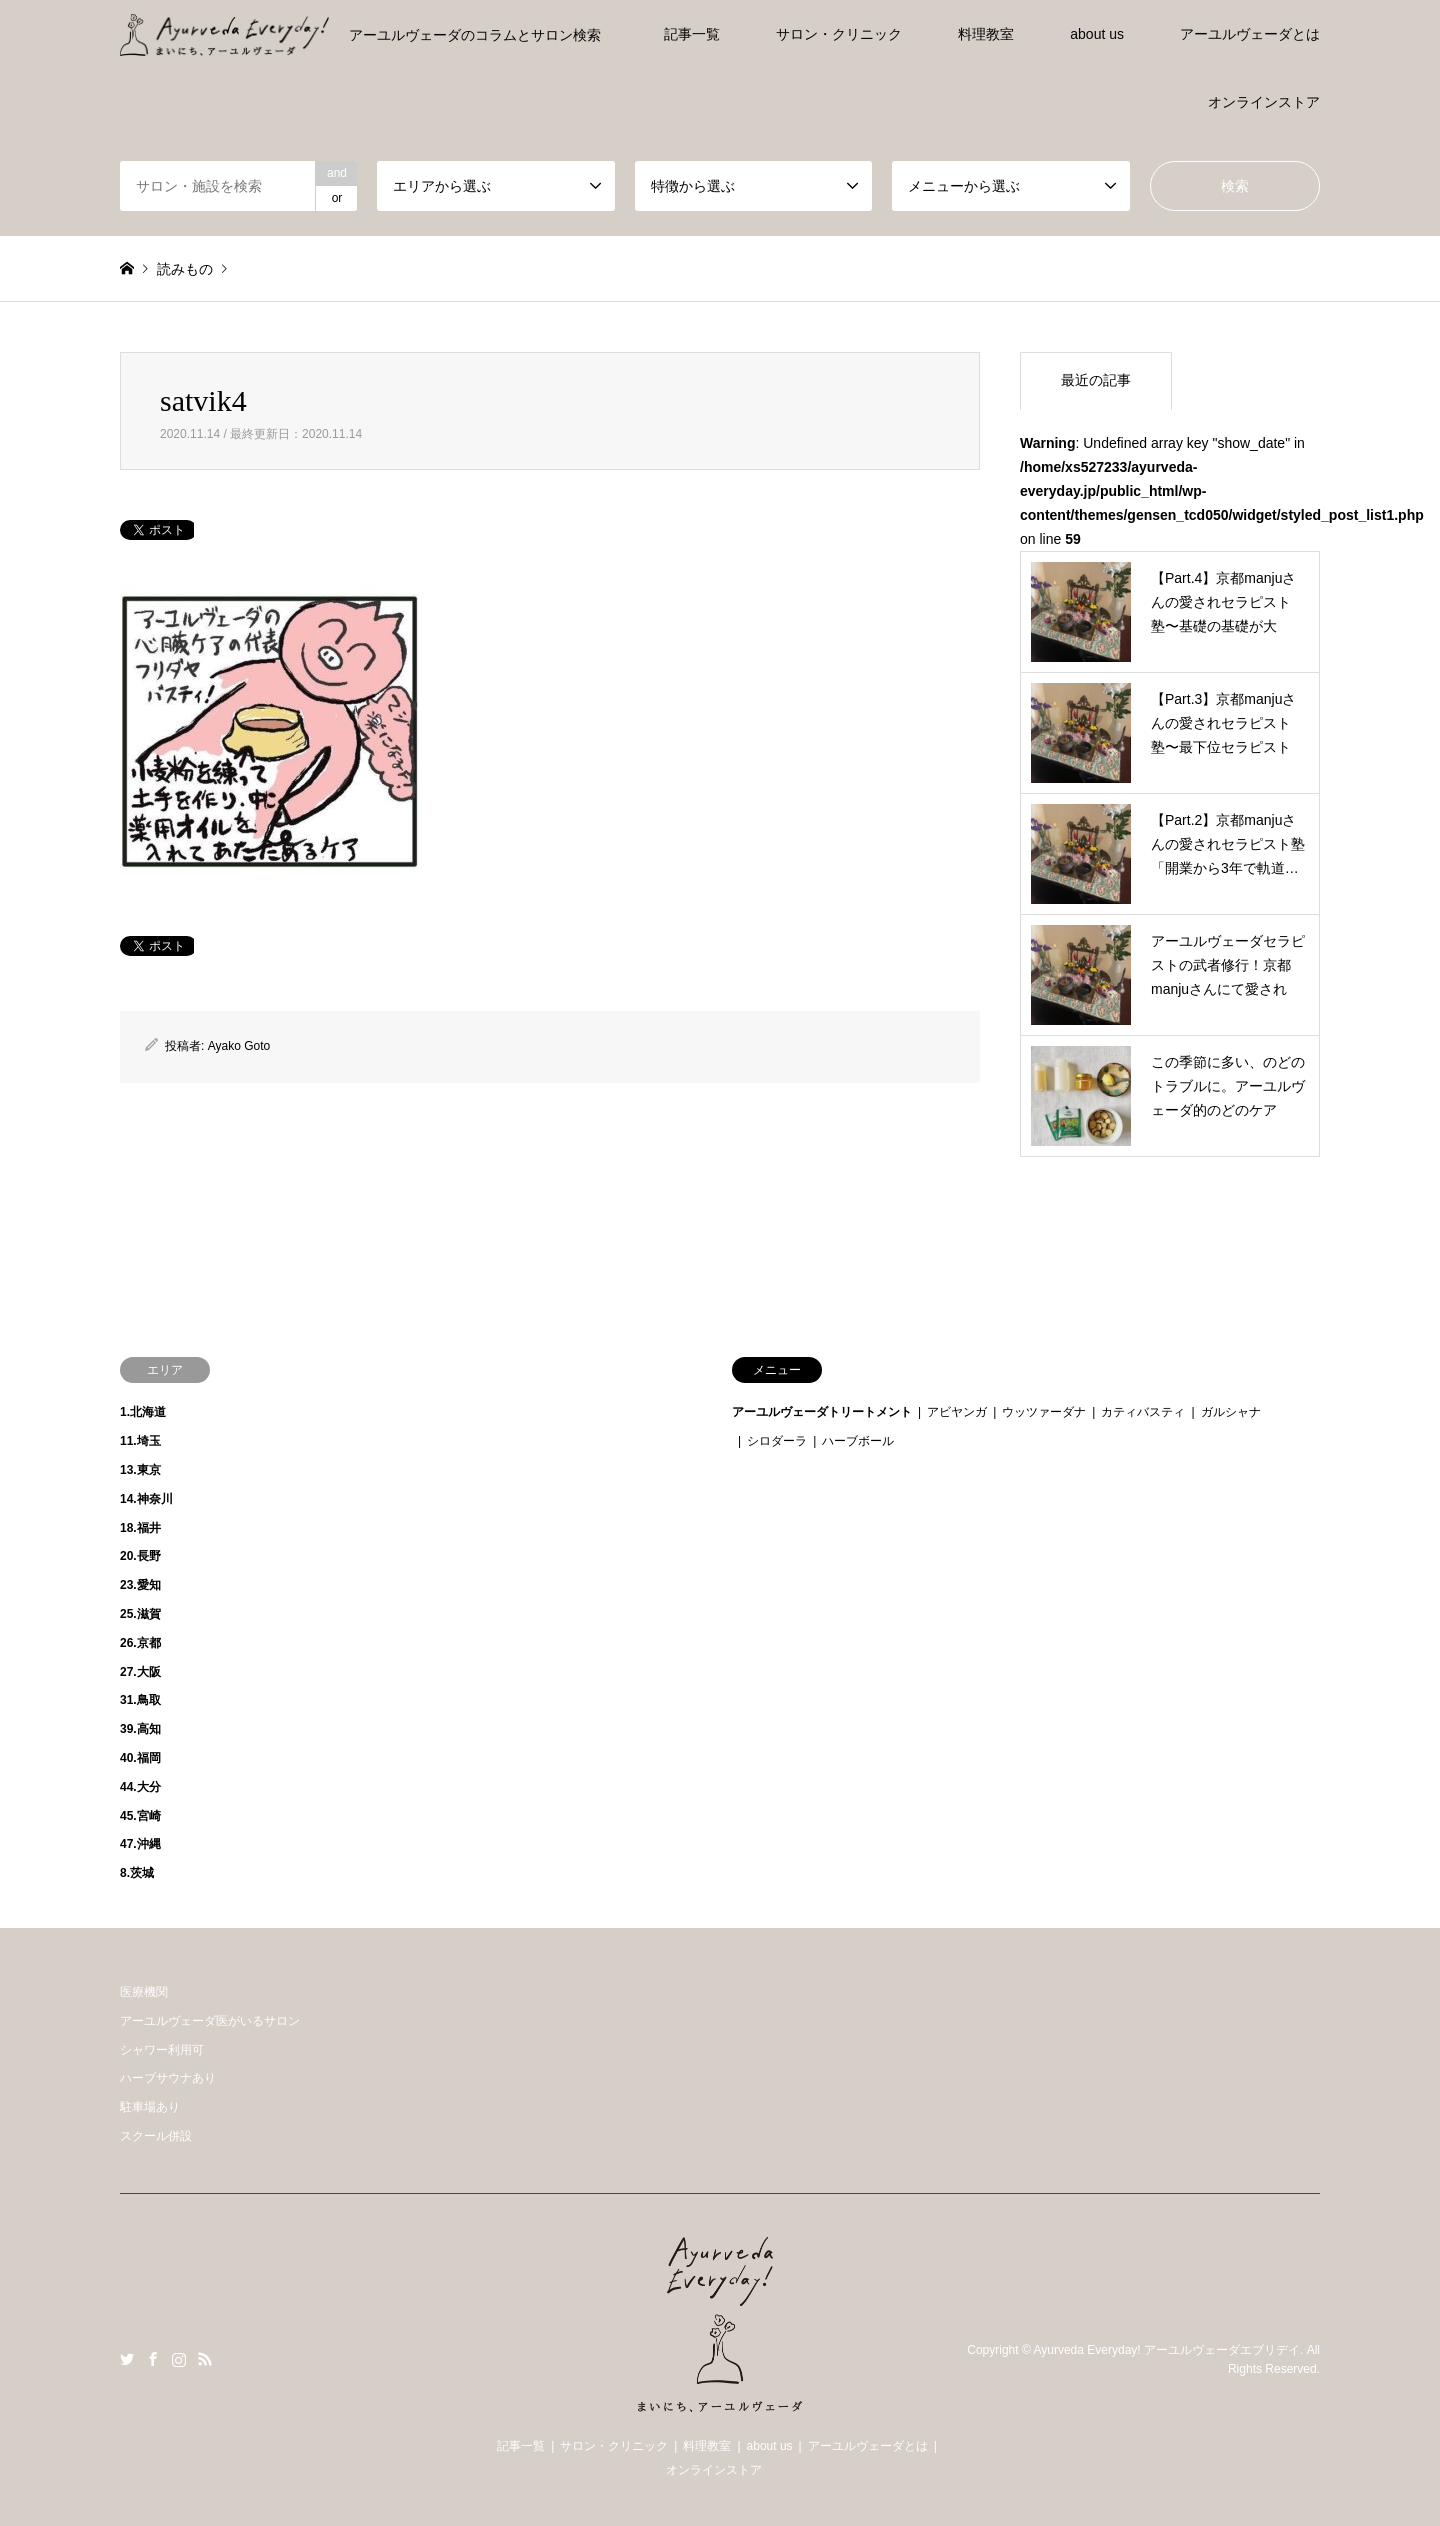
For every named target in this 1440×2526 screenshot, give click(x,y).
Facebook (153, 2359)
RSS (205, 2359)
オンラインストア (1264, 102)
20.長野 (140, 1556)
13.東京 (140, 1470)
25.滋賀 (140, 1614)
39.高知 (140, 1729)
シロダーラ (777, 1441)
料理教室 (986, 34)
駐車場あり (150, 2107)
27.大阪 (140, 1672)
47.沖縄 (140, 1844)
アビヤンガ (957, 1412)
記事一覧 (692, 34)
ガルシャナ (1231, 1412)
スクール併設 (156, 2136)
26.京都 (140, 1643)
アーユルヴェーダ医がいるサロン (210, 2021)
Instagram (179, 2359)
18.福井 (140, 1528)
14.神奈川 (146, 1499)
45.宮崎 (140, 1816)
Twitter (127, 2359)
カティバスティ (1143, 1412)
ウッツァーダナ (1044, 1412)
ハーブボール (858, 1441)
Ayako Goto (239, 1046)
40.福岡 (140, 1758)
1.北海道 (143, 1412)
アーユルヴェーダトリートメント (822, 1412)
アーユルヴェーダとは (1250, 34)
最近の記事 (1096, 380)
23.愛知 (140, 1585)
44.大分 (140, 1787)
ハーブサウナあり (168, 2078)
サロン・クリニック (839, 34)
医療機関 (144, 1992)
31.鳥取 (140, 1700)
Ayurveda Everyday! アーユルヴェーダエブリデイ (1166, 2350)
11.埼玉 (140, 1441)
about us (1097, 34)
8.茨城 (137, 1873)
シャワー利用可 (162, 2050)
